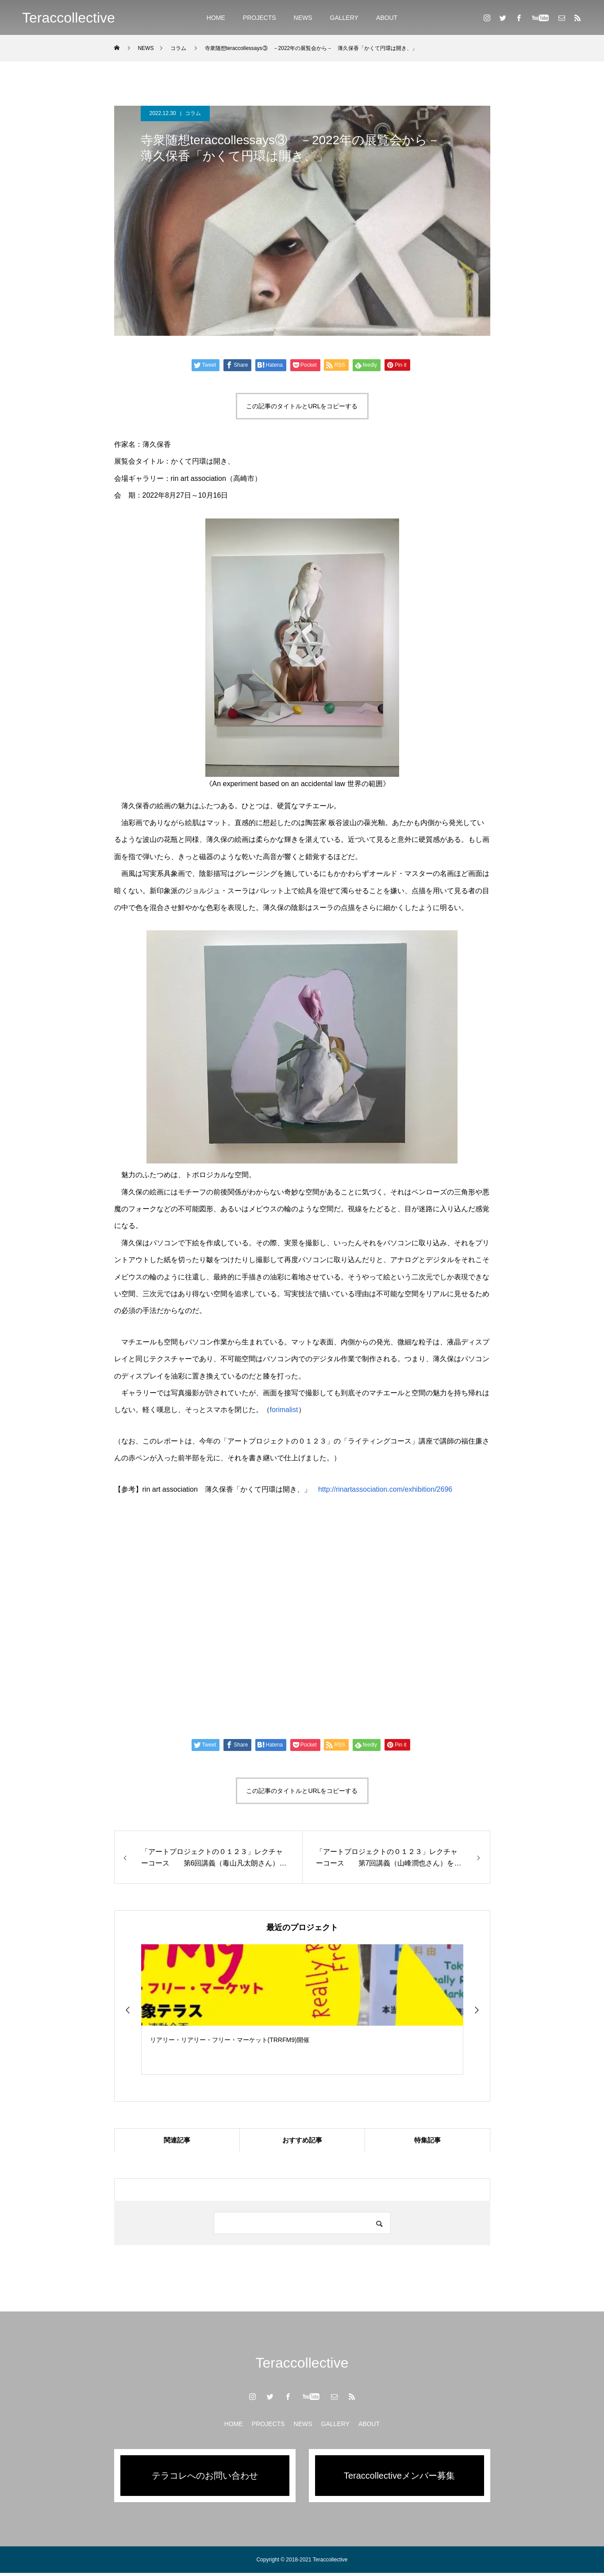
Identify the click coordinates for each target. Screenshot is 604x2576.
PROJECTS (259, 17)
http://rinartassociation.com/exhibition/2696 (385, 1489)
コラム (193, 113)
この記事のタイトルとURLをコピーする (302, 406)
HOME (216, 17)
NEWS (303, 17)
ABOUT (386, 17)
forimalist (284, 1409)
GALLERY (344, 17)
